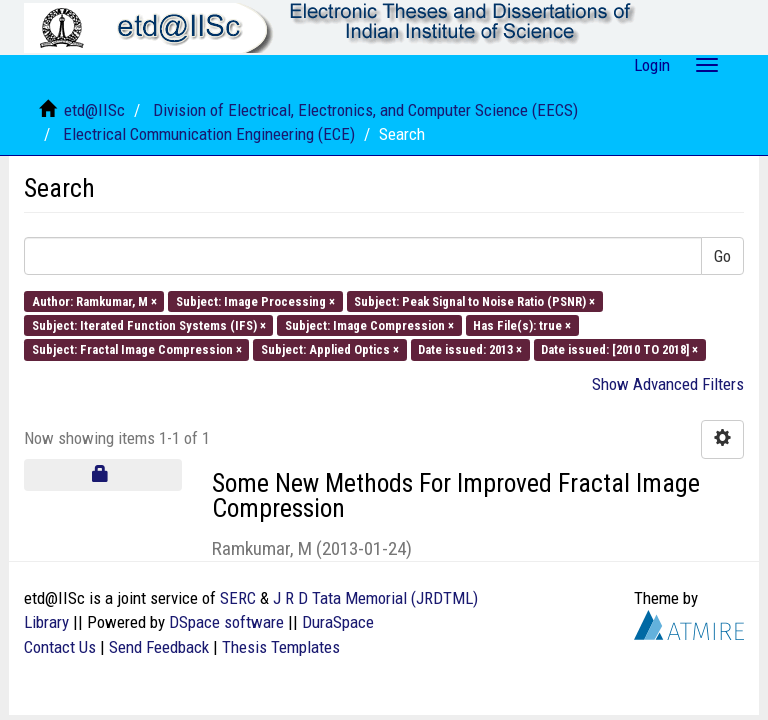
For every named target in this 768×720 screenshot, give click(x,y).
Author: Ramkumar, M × (94, 300)
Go (722, 256)
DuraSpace (338, 622)
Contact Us (60, 647)
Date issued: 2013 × (470, 349)
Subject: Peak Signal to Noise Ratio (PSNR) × (474, 300)
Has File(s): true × (522, 325)
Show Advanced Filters (668, 384)
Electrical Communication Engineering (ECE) (209, 134)
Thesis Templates (281, 647)
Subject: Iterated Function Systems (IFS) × (149, 325)
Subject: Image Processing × (255, 300)
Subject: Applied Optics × (330, 349)
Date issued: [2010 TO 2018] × (619, 349)
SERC (238, 598)
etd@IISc (94, 110)
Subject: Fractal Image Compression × (137, 349)
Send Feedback (159, 647)
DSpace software (226, 622)
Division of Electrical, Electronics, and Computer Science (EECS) (365, 110)
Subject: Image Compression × (369, 325)
